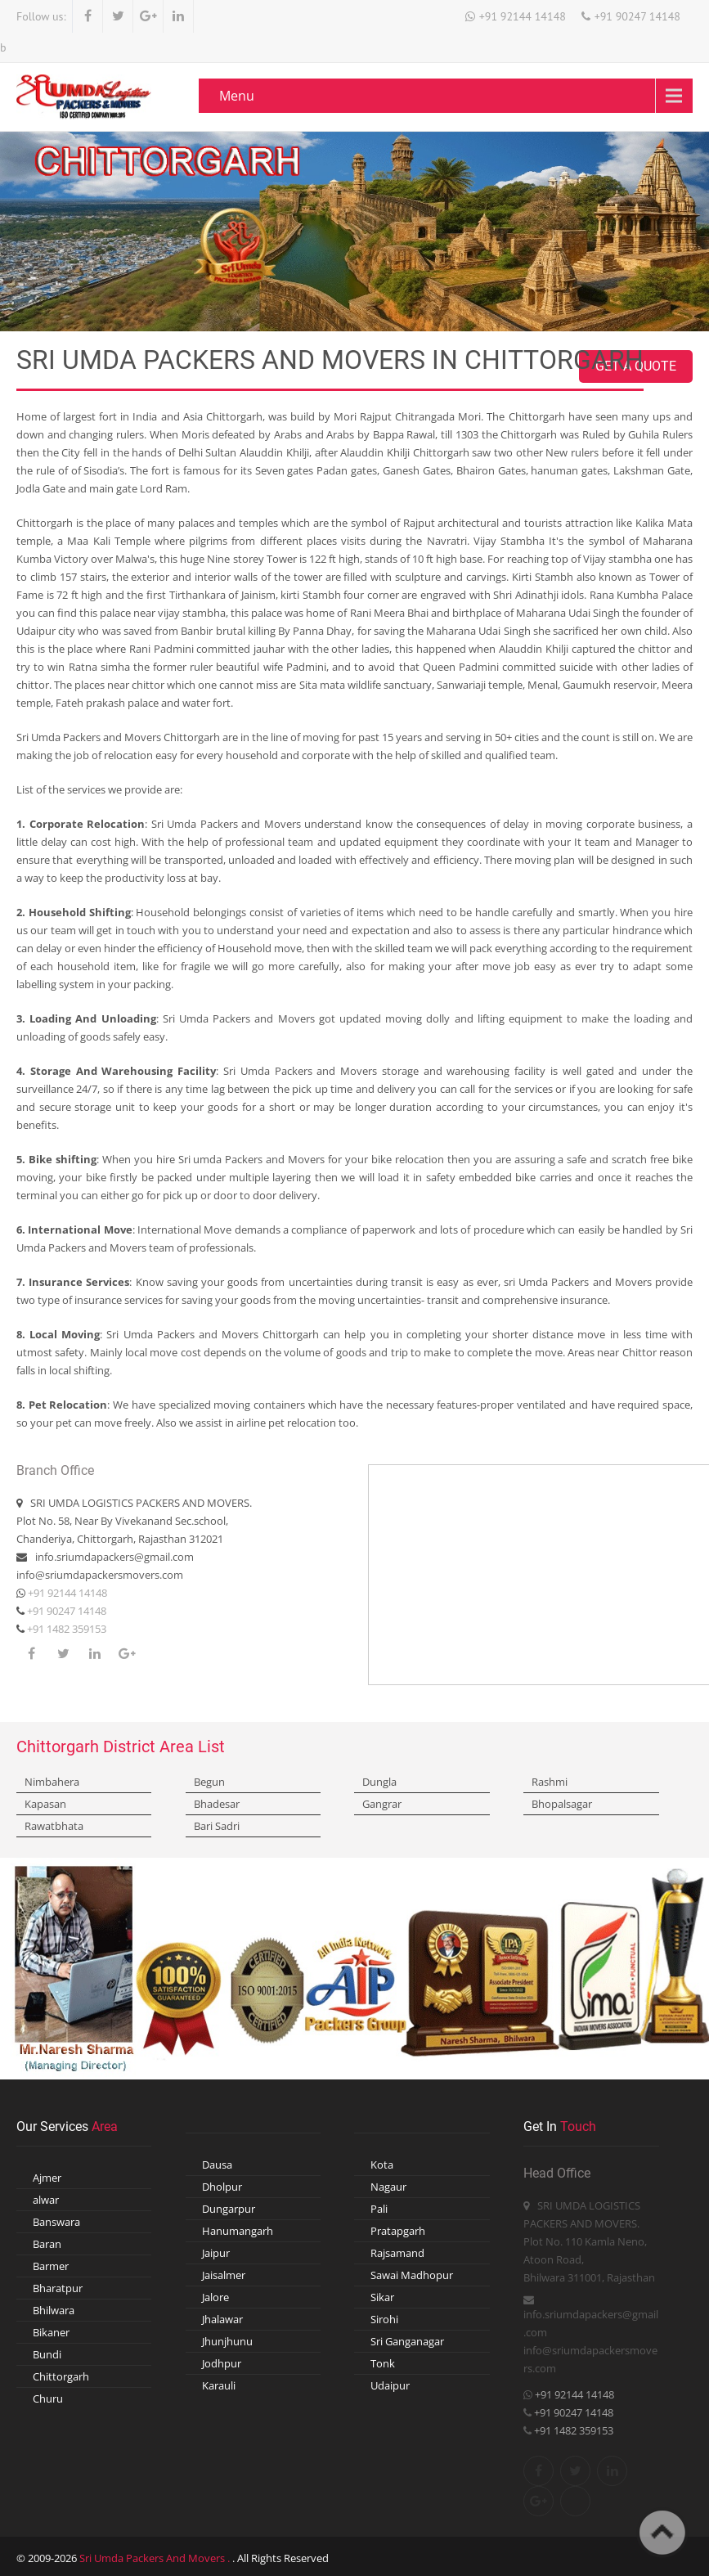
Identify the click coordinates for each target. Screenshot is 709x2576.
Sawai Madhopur (411, 2275)
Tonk (382, 2363)
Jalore (215, 2297)
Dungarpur (228, 2208)
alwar (46, 2199)
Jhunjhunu (227, 2341)
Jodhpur (221, 2363)
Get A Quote (635, 366)
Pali (379, 2208)
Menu (236, 96)
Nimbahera (52, 1781)
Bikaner (51, 2332)
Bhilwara (53, 2310)
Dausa (217, 2164)
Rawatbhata (54, 1825)
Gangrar (382, 1803)
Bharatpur (58, 2288)
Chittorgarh (61, 2376)
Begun (209, 1781)
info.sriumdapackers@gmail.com (114, 1556)
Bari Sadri (217, 1825)
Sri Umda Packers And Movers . (155, 2558)
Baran (47, 2244)
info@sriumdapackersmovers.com (99, 1574)
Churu (48, 2398)
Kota (381, 2164)
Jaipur (216, 2253)
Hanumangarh (237, 2230)
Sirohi (384, 2319)
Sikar (382, 2297)
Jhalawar (222, 2319)
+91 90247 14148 (637, 16)
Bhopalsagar (562, 1803)
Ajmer (47, 2177)
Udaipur (390, 2385)
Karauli (219, 2385)
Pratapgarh (397, 2230)
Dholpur (222, 2186)
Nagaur (388, 2186)
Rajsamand (397, 2253)
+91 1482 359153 (65, 1628)
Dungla (379, 1781)
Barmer (51, 2266)
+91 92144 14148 (522, 16)
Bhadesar (217, 1803)
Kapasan (45, 1803)
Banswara (56, 2221)
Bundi (47, 2354)
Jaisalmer (223, 2275)
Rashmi (550, 1781)
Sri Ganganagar (407, 2341)
